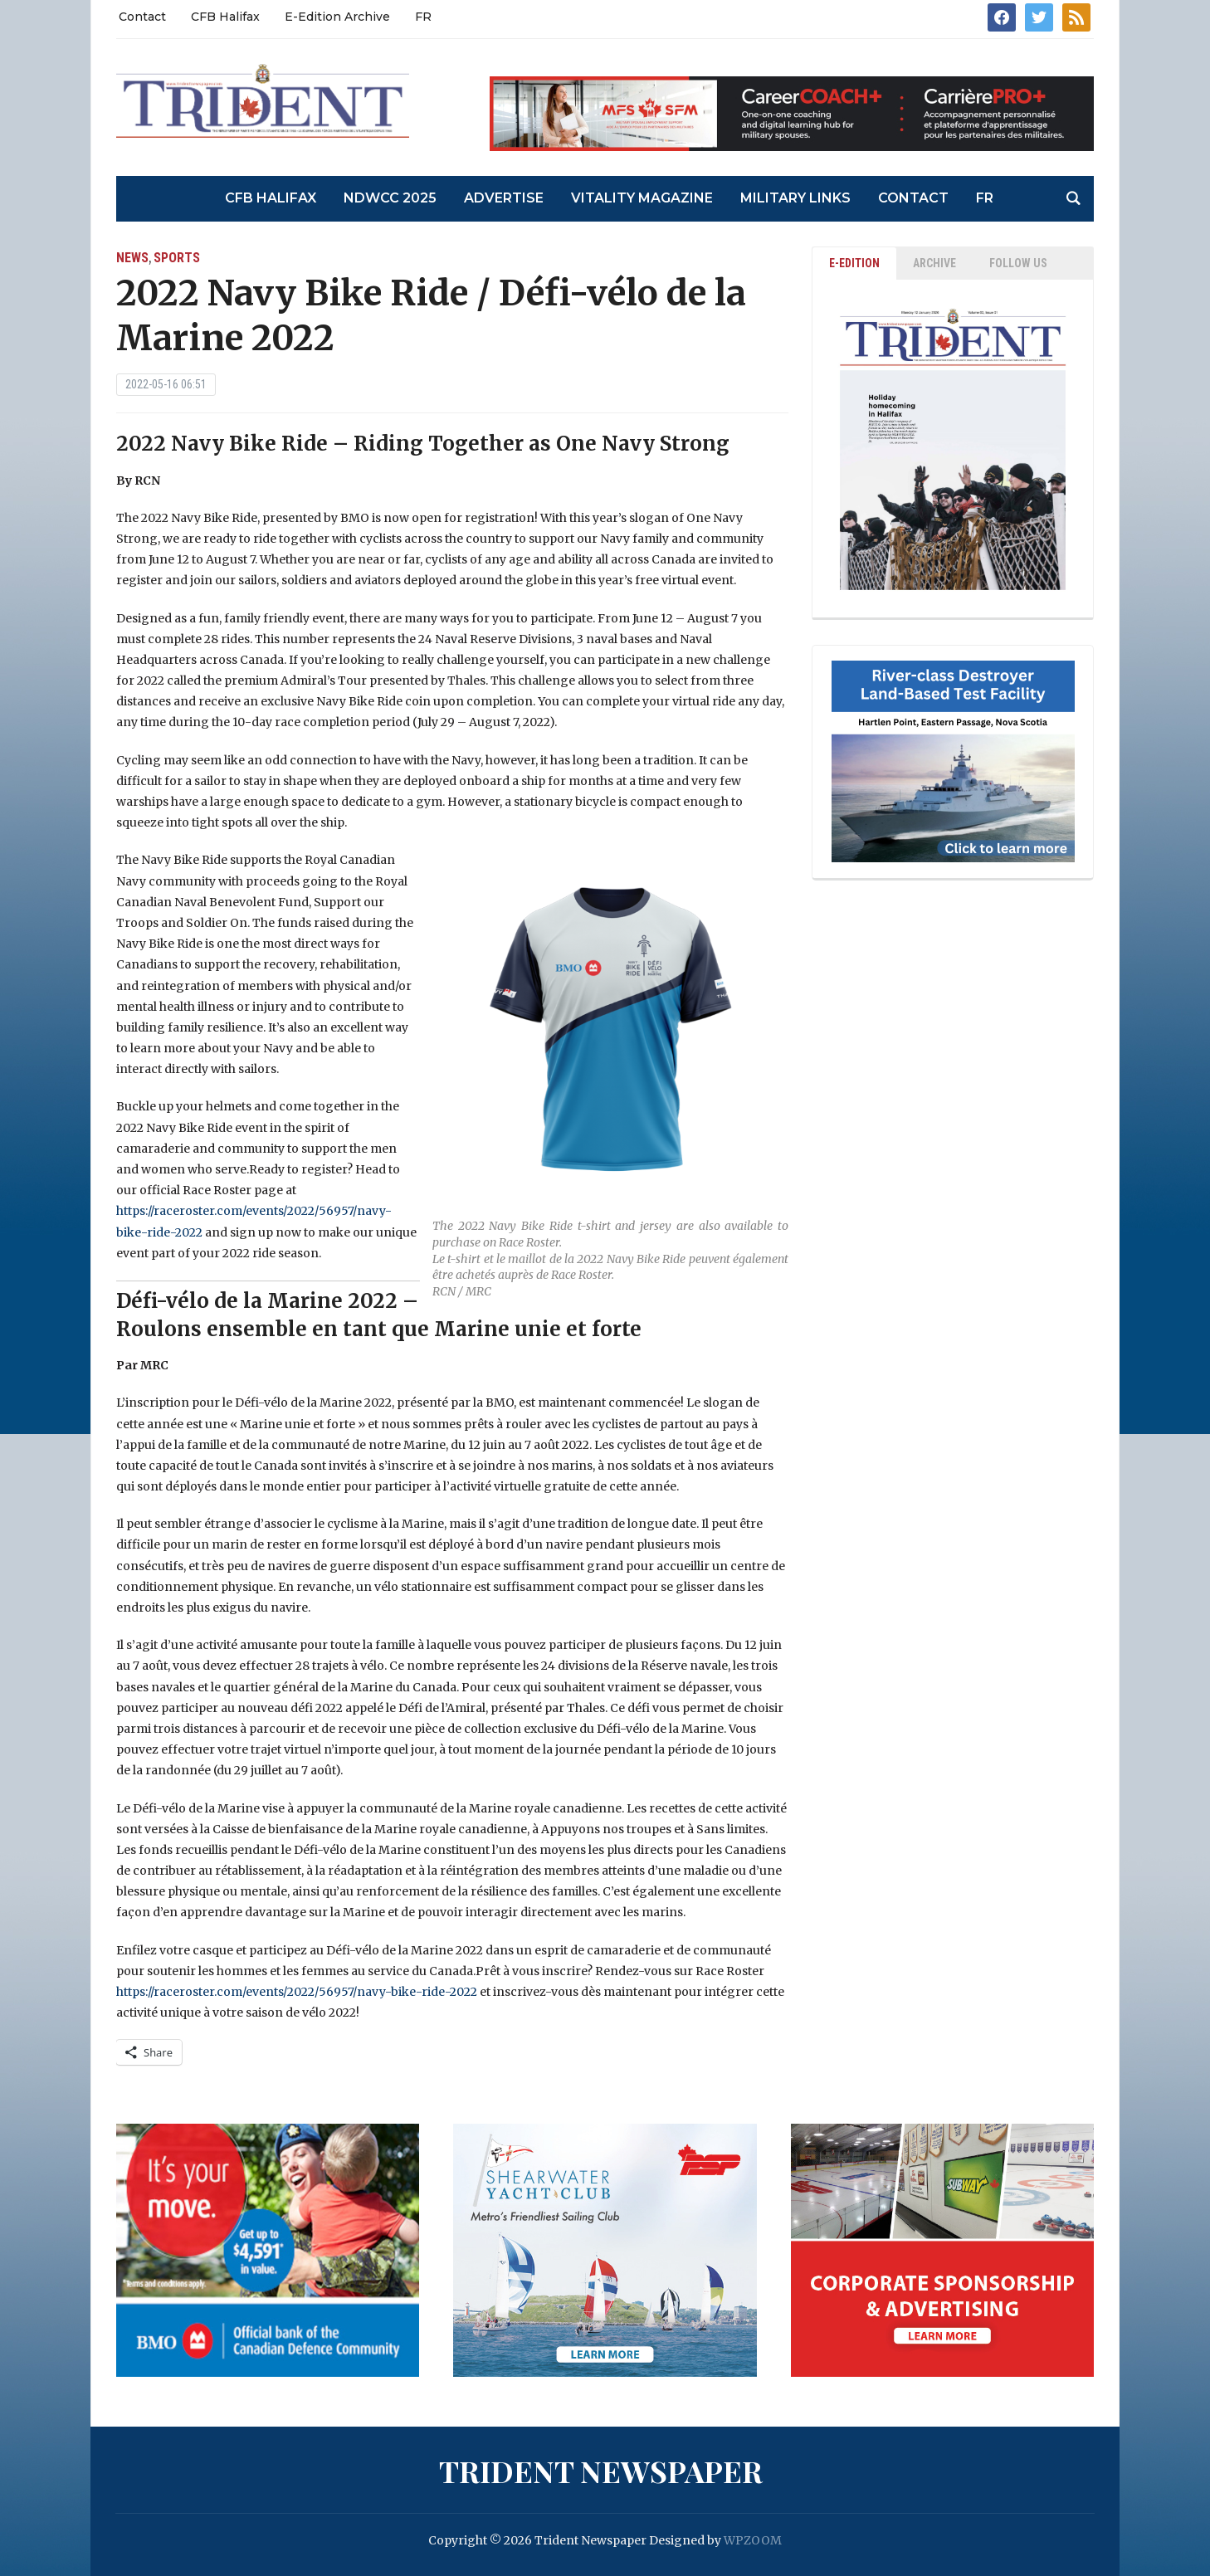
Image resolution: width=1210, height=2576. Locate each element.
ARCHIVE (934, 263)
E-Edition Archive (337, 16)
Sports (177, 258)
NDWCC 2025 (390, 198)
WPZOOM (753, 2540)
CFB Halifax (225, 16)
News (132, 258)
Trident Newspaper (601, 2471)
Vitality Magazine (642, 198)
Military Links (795, 198)
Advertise (504, 198)
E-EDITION (854, 263)
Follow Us (1018, 263)
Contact (142, 16)
